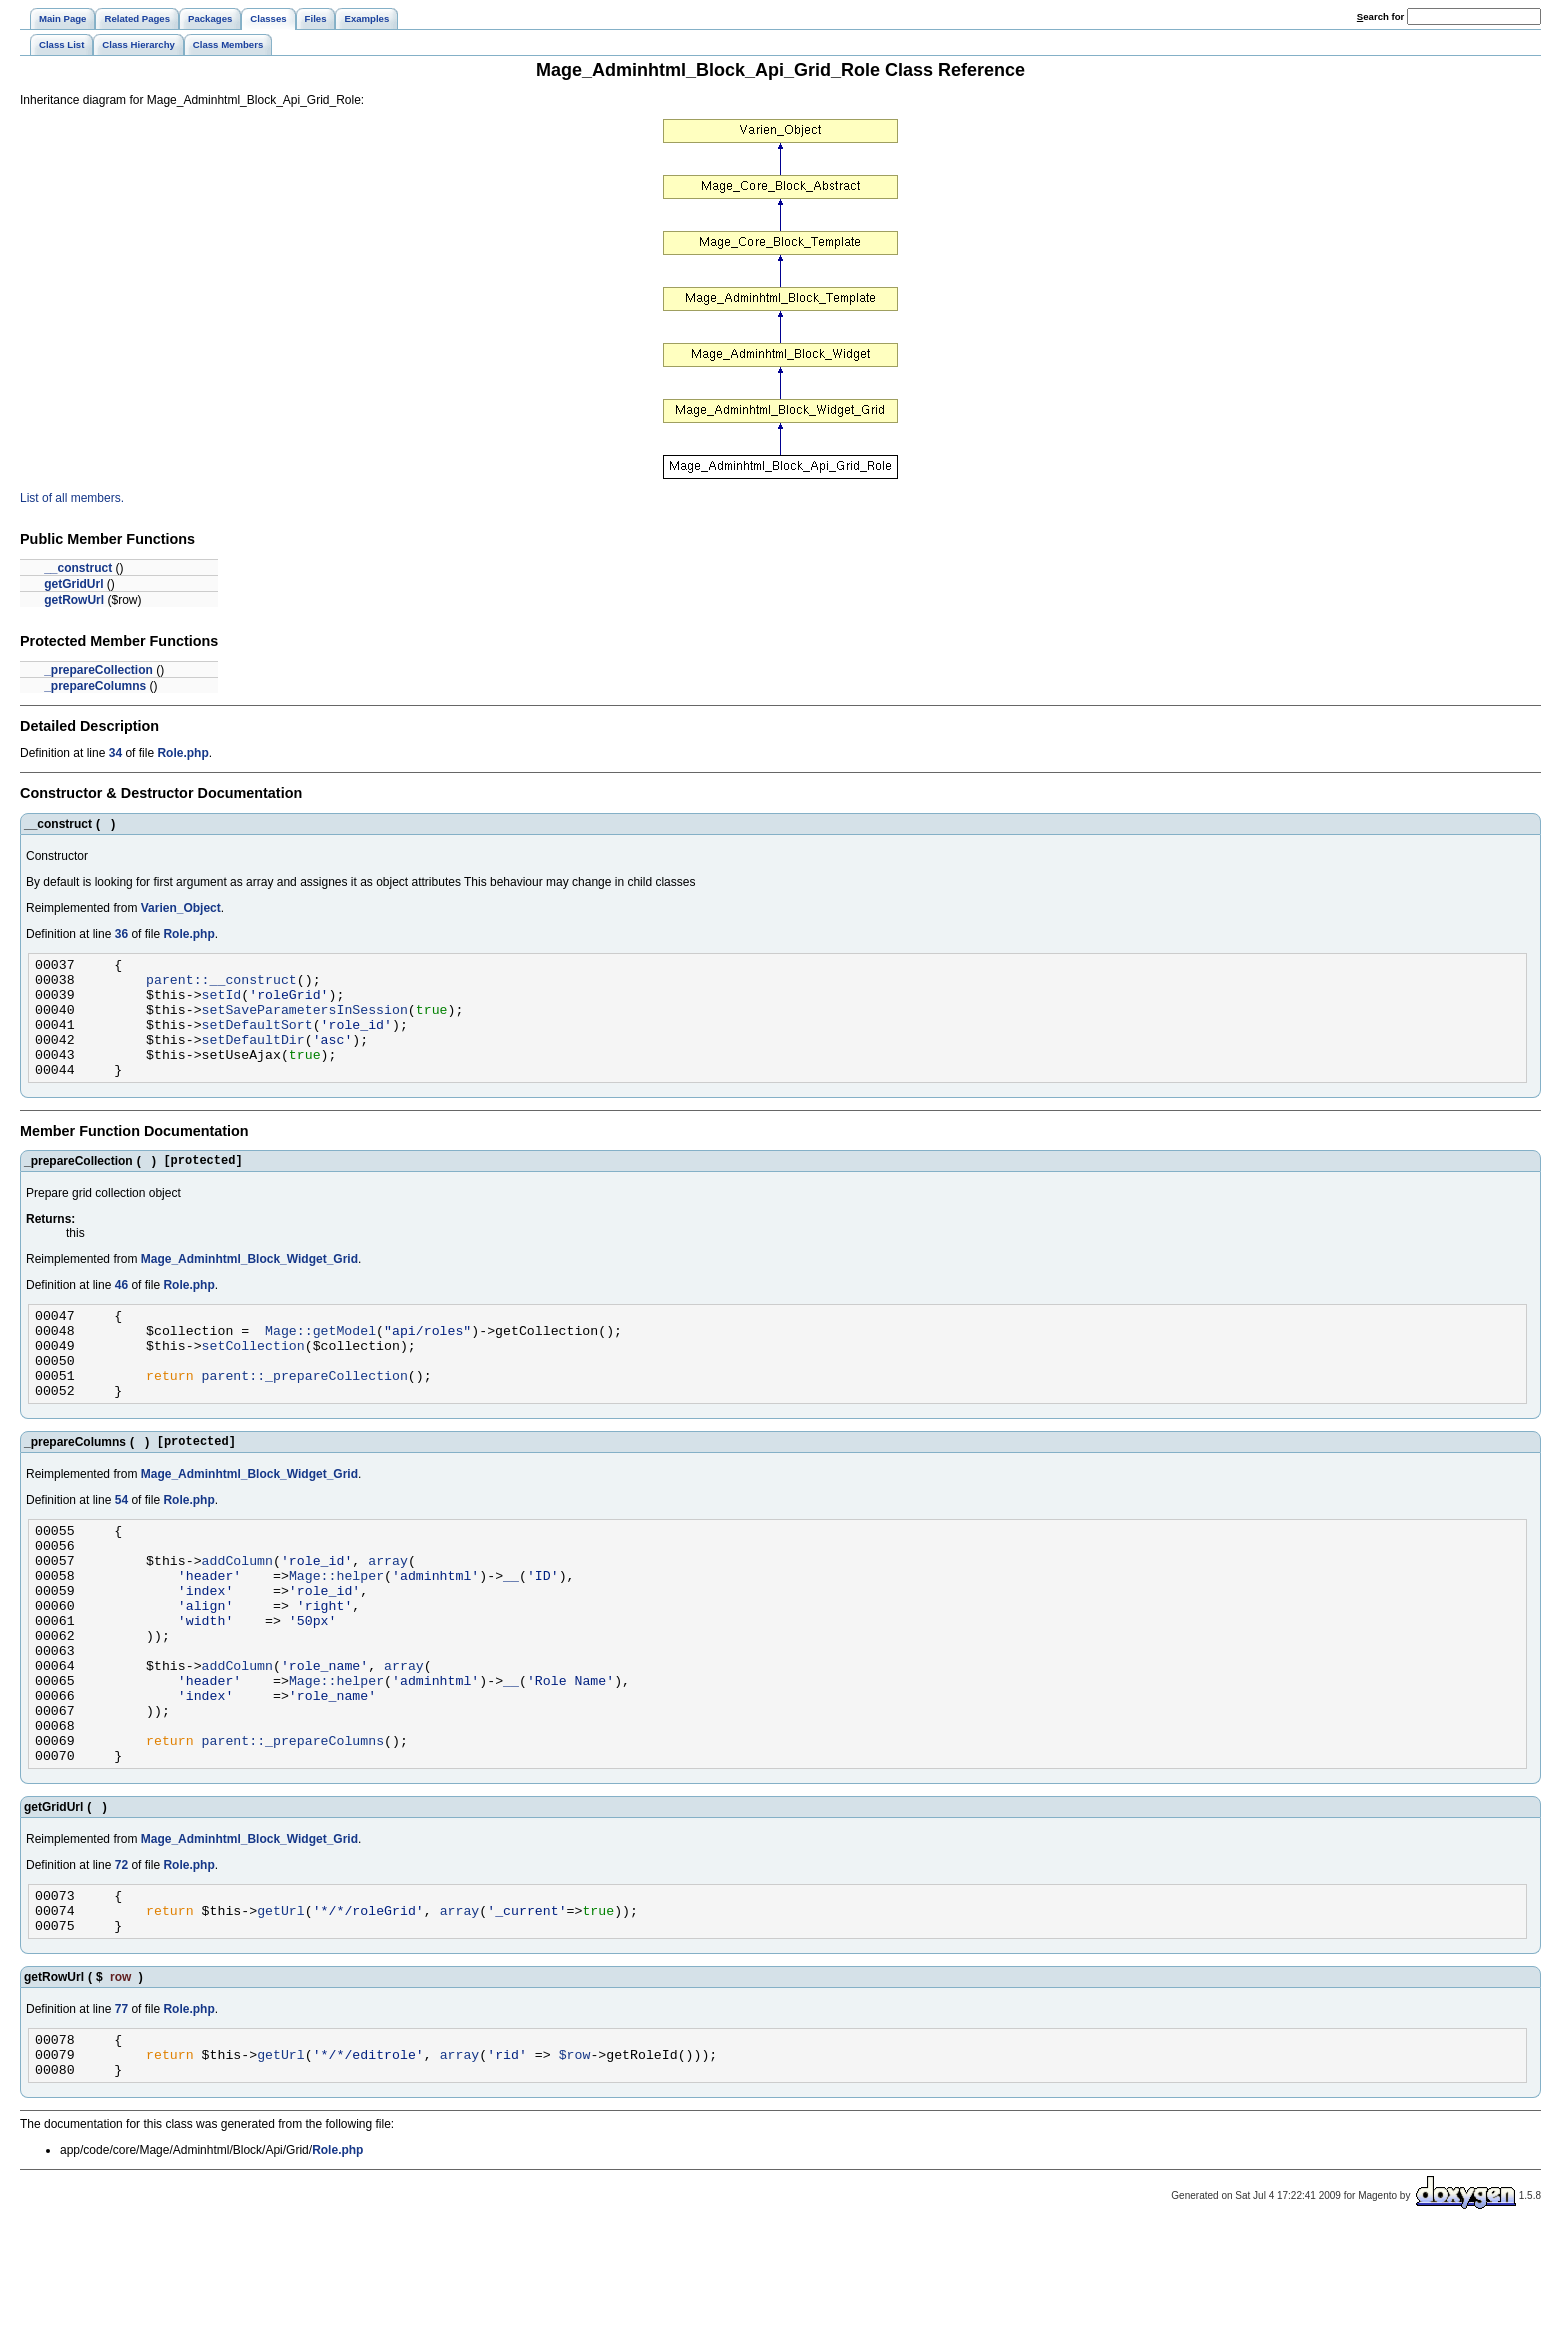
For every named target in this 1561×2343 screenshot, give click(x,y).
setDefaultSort (257, 1039)
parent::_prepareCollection (305, 1417)
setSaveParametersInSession (305, 1021)
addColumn (237, 1617)
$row (575, 2165)
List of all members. (72, 498)
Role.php (182, 753)
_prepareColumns (95, 686)
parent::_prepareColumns (293, 1833)
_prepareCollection (98, 670)
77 (121, 2114)
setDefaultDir (253, 1057)
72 (121, 1961)
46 (121, 1312)
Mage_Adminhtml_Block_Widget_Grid (249, 1286)
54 (121, 1548)
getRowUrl (74, 600)
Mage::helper (336, 1635)
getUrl (281, 2012)
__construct (78, 568)
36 (121, 934)
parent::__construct (221, 985)
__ (511, 1635)
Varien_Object (181, 908)
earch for (1380, 16)
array (388, 1617)
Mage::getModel (320, 1363)
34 (115, 753)
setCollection (253, 1381)
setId (222, 1003)
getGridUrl (73, 584)
